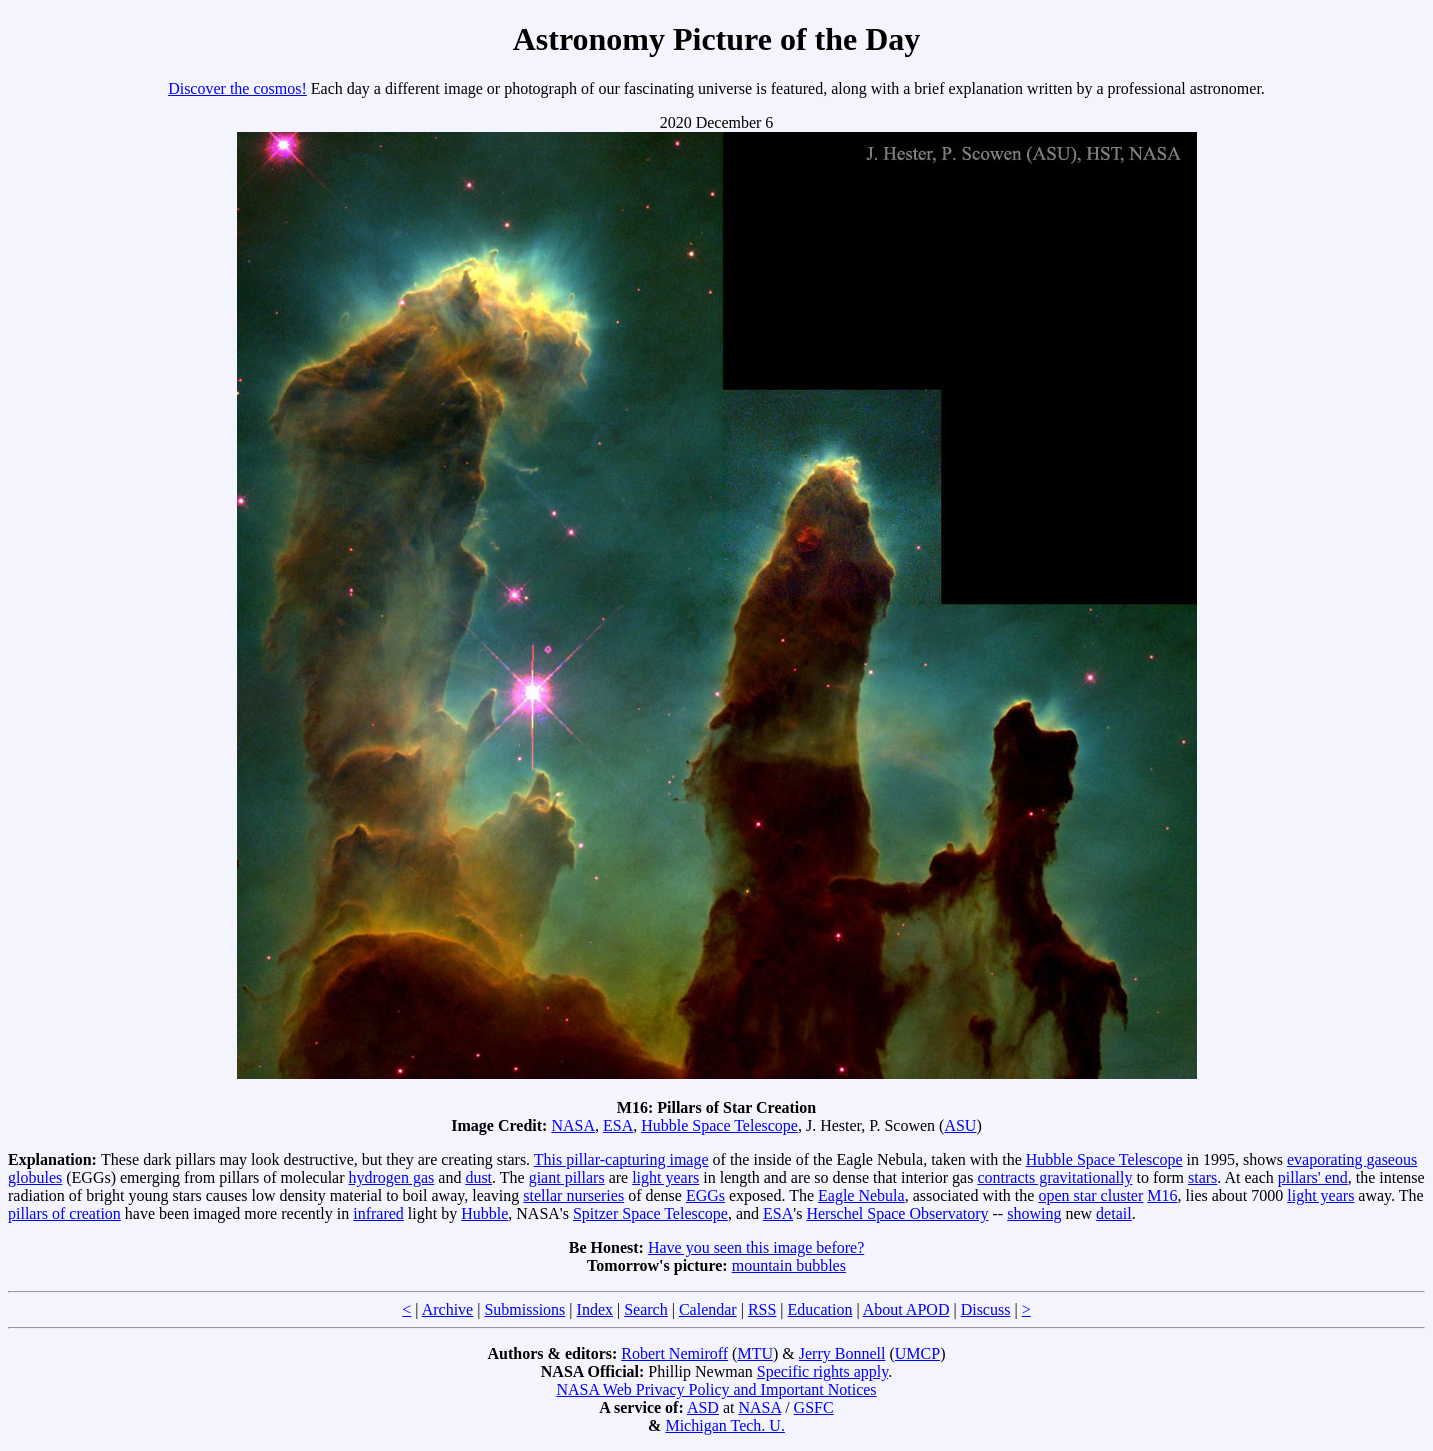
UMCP (917, 1353)
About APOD (906, 1309)
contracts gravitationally (1054, 1177)
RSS (762, 1309)
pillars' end (1313, 1177)
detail (1114, 1213)
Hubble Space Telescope (719, 1125)
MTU (755, 1353)
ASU (960, 1125)
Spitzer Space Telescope (650, 1213)
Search (646, 1309)
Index (595, 1309)
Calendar (708, 1309)
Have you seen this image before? (756, 1247)
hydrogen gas (392, 1177)
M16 (1162, 1195)
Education (820, 1309)
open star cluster (1090, 1195)
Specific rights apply (822, 1371)
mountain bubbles (789, 1265)
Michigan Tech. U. (724, 1425)
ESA (618, 1125)
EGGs (705, 1195)
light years (665, 1177)
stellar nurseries (573, 1195)
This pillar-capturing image (621, 1159)
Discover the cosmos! (237, 88)
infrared (378, 1213)
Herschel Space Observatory (897, 1213)
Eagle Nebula (861, 1195)
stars (1202, 1177)
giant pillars (567, 1177)
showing (1034, 1213)
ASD (703, 1407)
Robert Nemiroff (674, 1353)
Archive (448, 1309)
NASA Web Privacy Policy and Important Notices (716, 1389)
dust (478, 1177)
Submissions (524, 1309)
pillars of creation (64, 1213)
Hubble (484, 1213)
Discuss (986, 1309)
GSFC (814, 1407)
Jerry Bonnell (842, 1353)
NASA (573, 1125)
